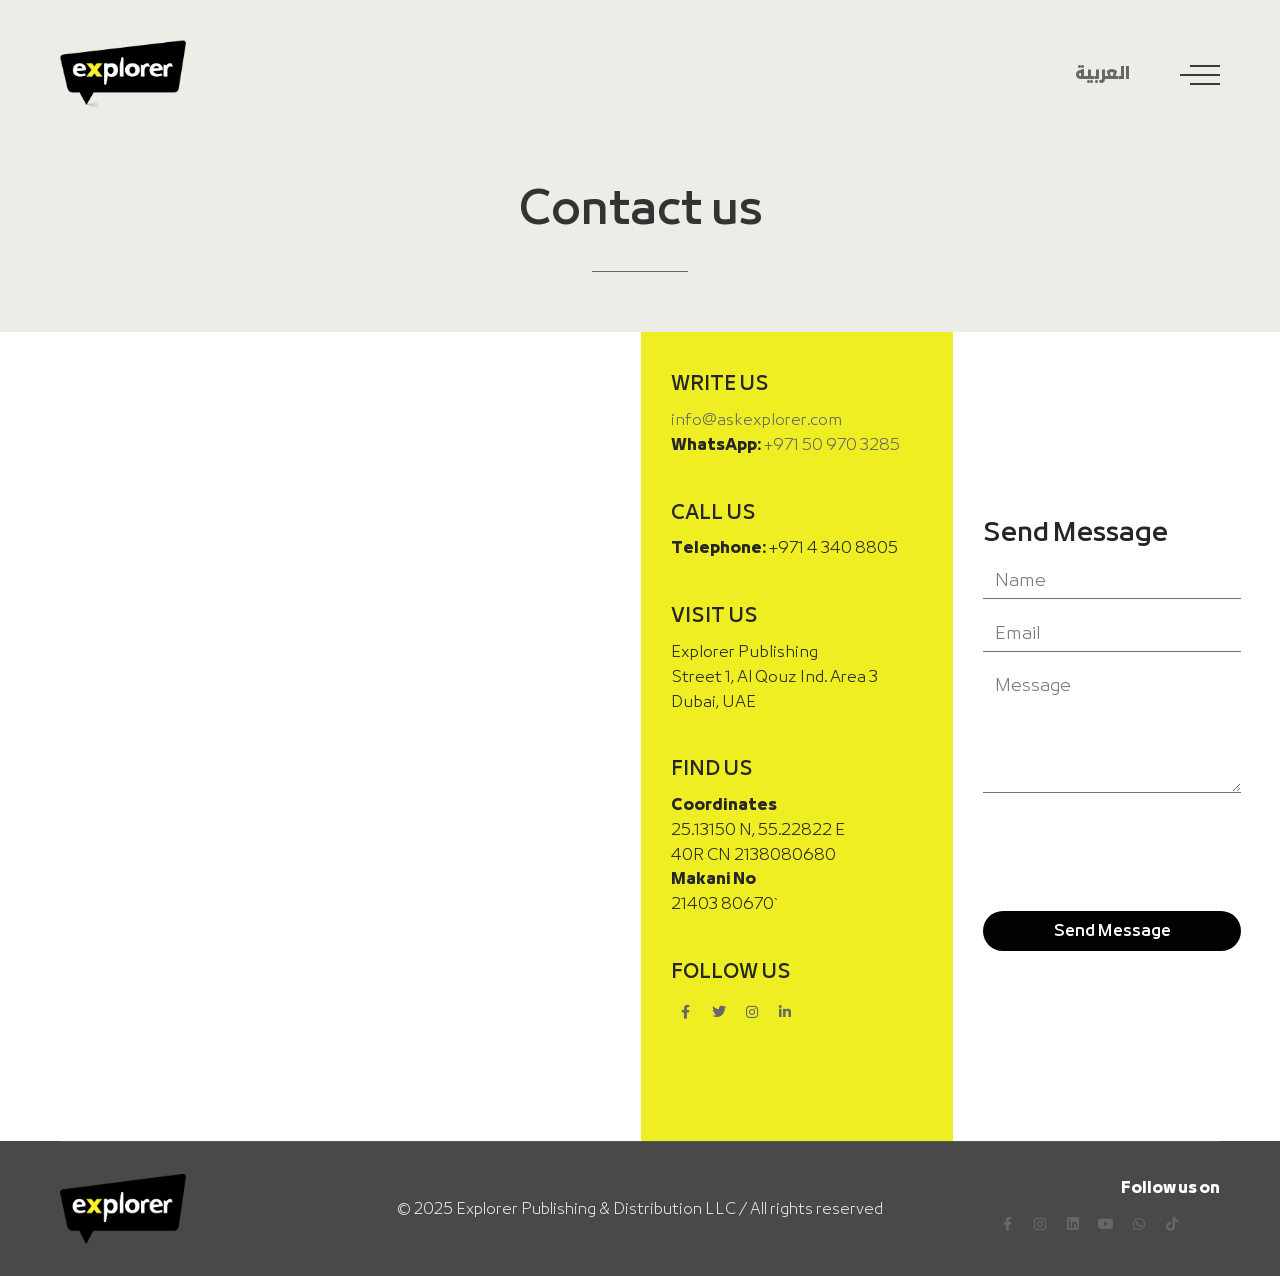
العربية (1102, 74)
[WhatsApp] (1139, 1224)
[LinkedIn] (1073, 1224)
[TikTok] (1172, 1224)
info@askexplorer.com (756, 420)
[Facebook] (1007, 1224)
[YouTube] (1106, 1224)
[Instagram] (1040, 1224)
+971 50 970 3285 (831, 445)
